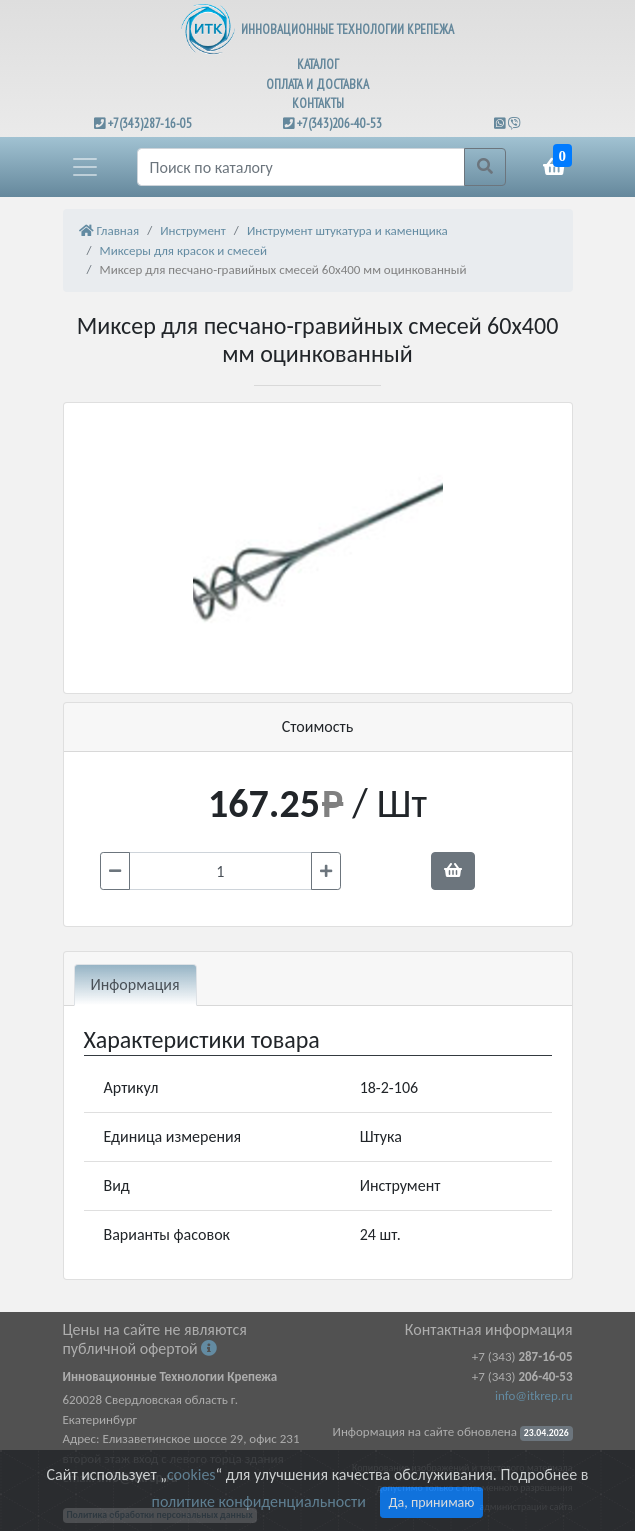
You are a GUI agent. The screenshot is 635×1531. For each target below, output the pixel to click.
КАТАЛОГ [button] (318, 64)
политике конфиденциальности (259, 1501)
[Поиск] (301, 167)
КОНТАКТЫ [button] (318, 103)
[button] (85, 167)
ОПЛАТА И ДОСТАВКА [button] (317, 84)
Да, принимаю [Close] (432, 1502)
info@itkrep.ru (533, 1395)
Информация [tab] (135, 984)
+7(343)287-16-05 (150, 123)
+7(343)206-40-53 (339, 123)
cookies (191, 1474)
